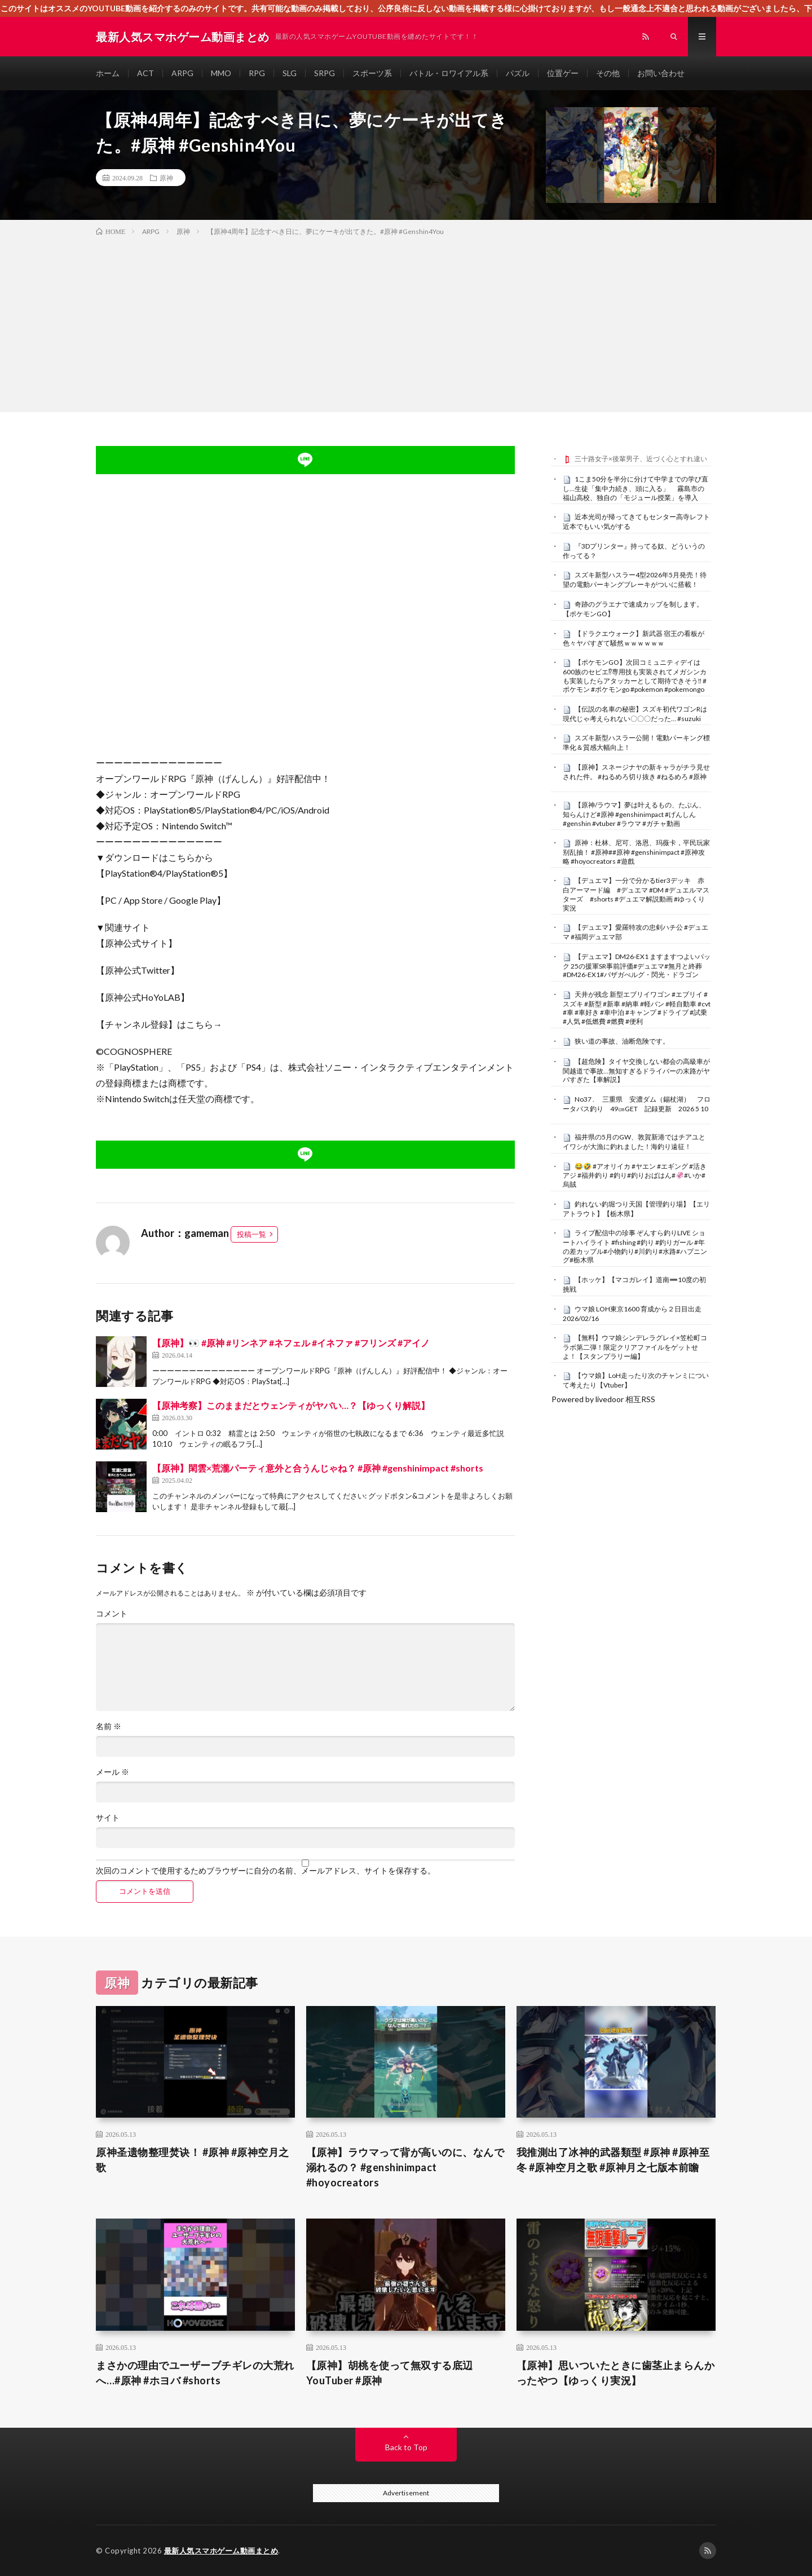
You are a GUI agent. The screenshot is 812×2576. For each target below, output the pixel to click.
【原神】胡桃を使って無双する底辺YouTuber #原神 (389, 2373)
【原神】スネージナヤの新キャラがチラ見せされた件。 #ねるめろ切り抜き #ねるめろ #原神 (636, 772)
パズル (517, 73)
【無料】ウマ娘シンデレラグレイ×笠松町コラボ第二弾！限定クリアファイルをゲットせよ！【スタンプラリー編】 (635, 1346)
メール (112, 1772)
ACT (145, 73)
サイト (108, 1818)
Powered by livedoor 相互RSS (603, 1399)
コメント (111, 1614)
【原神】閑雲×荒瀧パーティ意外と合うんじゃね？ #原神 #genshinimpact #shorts (317, 1467)
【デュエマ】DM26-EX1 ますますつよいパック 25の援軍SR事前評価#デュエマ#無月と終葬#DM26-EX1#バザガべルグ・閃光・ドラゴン (636, 965)
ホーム (108, 73)
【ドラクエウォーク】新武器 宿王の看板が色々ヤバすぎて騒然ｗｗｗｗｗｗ (633, 638)
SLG (290, 73)
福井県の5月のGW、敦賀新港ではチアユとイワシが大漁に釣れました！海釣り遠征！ (634, 1142)
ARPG (182, 73)
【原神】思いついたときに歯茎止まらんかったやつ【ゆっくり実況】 (616, 2373)
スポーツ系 (372, 73)
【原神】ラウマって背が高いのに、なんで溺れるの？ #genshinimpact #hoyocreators (405, 2167)
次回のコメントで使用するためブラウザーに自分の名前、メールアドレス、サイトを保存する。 (265, 1871)
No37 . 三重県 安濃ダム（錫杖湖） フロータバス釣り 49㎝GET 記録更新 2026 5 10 (636, 1104)
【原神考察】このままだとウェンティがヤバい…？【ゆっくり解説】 (291, 1405)
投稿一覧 (251, 1234)
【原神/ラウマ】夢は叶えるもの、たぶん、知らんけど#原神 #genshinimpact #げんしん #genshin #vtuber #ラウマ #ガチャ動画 (634, 814)
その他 (608, 73)
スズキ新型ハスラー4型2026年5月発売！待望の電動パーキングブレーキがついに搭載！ (635, 580)
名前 (108, 1726)
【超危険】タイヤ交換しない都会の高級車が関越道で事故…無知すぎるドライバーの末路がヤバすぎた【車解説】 (636, 1070)
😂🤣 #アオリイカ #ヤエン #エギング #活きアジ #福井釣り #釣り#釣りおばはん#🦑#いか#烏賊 (635, 1175)
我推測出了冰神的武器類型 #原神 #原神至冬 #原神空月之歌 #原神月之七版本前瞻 (613, 2159)
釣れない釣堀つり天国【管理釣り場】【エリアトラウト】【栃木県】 (636, 1209)
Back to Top (406, 2447)
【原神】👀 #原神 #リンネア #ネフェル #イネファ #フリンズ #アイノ (291, 1342)
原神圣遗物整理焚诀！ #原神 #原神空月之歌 (192, 2159)
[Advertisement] (406, 322)
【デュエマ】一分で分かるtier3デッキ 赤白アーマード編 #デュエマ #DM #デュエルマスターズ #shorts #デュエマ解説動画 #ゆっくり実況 (636, 894)
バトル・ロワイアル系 (448, 73)
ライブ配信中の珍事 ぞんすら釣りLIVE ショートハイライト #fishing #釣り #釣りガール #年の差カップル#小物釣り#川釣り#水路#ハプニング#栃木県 (635, 1246)
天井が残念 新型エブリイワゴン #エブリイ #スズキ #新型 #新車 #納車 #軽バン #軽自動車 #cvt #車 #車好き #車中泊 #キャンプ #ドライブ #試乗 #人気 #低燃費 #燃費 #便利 (636, 1008)
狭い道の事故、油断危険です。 (622, 1041)
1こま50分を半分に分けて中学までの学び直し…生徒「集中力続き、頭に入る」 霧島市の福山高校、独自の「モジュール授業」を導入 (635, 488)
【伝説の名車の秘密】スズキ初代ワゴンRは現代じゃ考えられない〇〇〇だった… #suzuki (635, 714)
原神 (166, 177)
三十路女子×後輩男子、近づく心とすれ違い (641, 458)
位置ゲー (563, 73)
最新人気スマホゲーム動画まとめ (221, 2550)
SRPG (324, 73)
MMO (221, 73)
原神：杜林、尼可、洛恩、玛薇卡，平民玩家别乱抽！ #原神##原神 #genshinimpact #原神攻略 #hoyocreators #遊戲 (636, 851)
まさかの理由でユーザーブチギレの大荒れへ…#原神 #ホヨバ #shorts (195, 2373)
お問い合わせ (661, 73)
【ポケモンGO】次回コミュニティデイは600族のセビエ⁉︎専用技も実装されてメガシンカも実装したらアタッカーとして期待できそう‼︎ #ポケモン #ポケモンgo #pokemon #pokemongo (635, 675)
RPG (257, 73)
